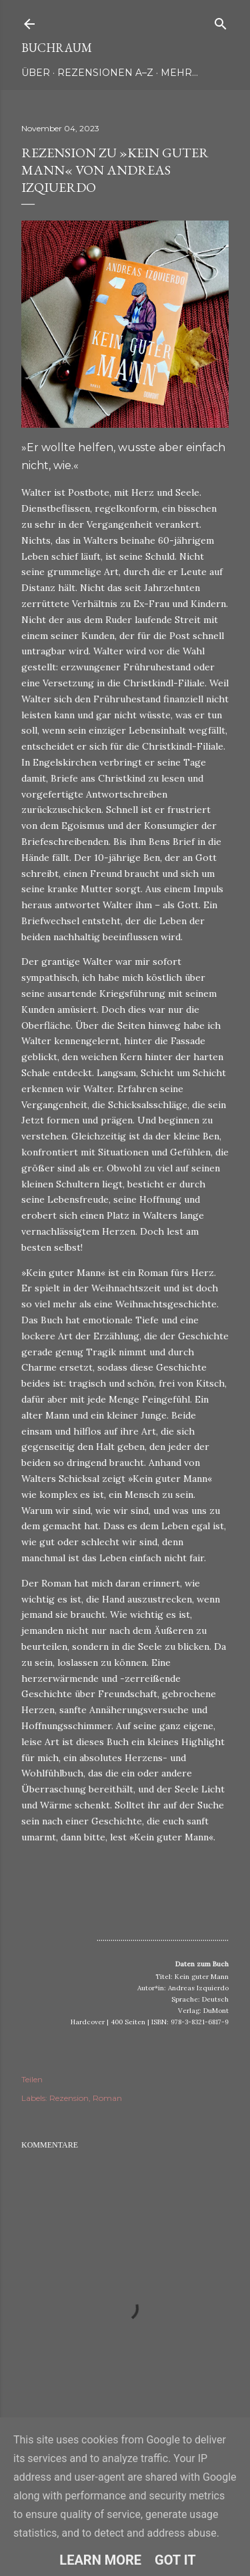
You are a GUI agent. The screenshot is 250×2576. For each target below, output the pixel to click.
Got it (175, 2560)
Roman (107, 2098)
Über (35, 73)
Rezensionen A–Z (105, 73)
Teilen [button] (32, 2079)
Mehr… (179, 73)
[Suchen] (221, 21)
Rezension (69, 2098)
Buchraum (56, 47)
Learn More (100, 2560)
